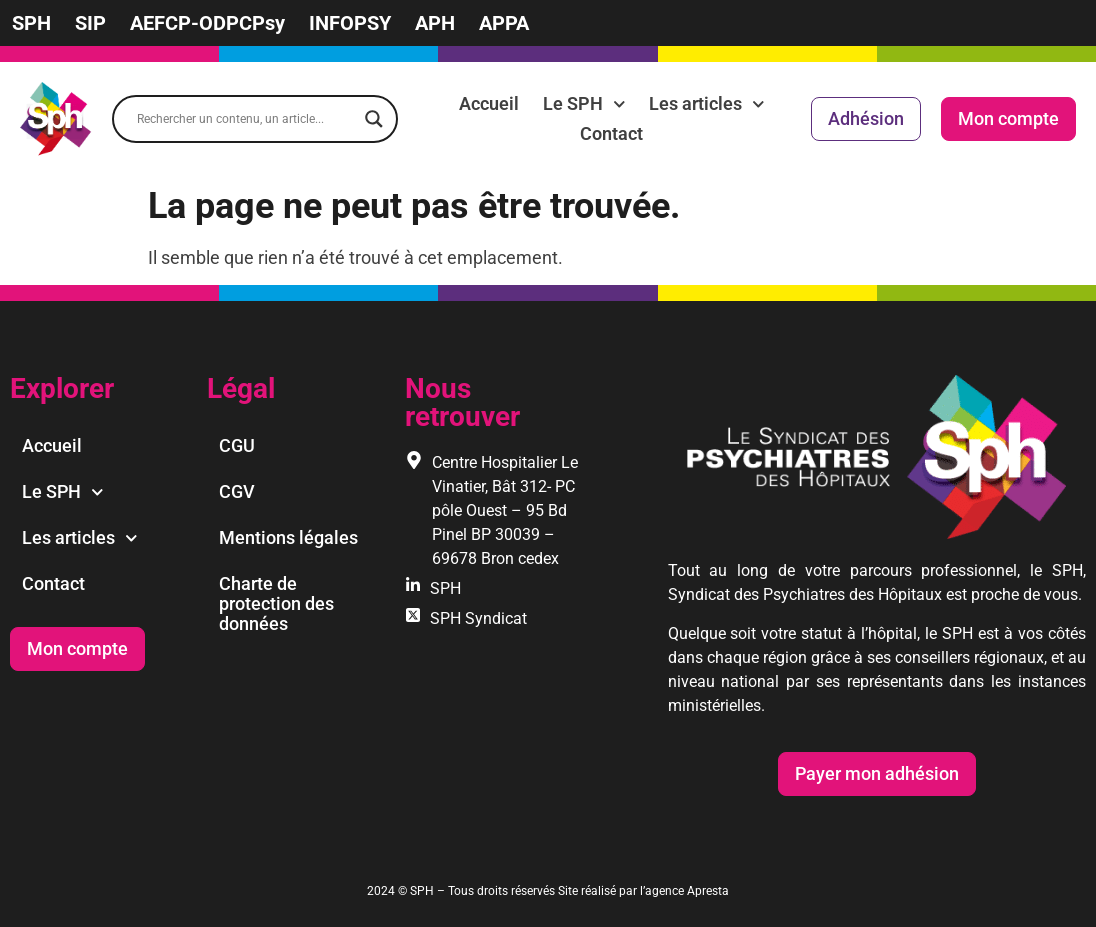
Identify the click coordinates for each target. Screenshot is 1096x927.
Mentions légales (288, 537)
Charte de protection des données (276, 603)
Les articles (707, 104)
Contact (611, 133)
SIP (90, 23)
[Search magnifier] (374, 119)
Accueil (489, 103)
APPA (504, 23)
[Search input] (246, 119)
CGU (237, 445)
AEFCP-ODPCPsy (207, 23)
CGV (237, 491)
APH (435, 23)
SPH (31, 23)
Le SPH (584, 104)
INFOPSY (350, 23)
